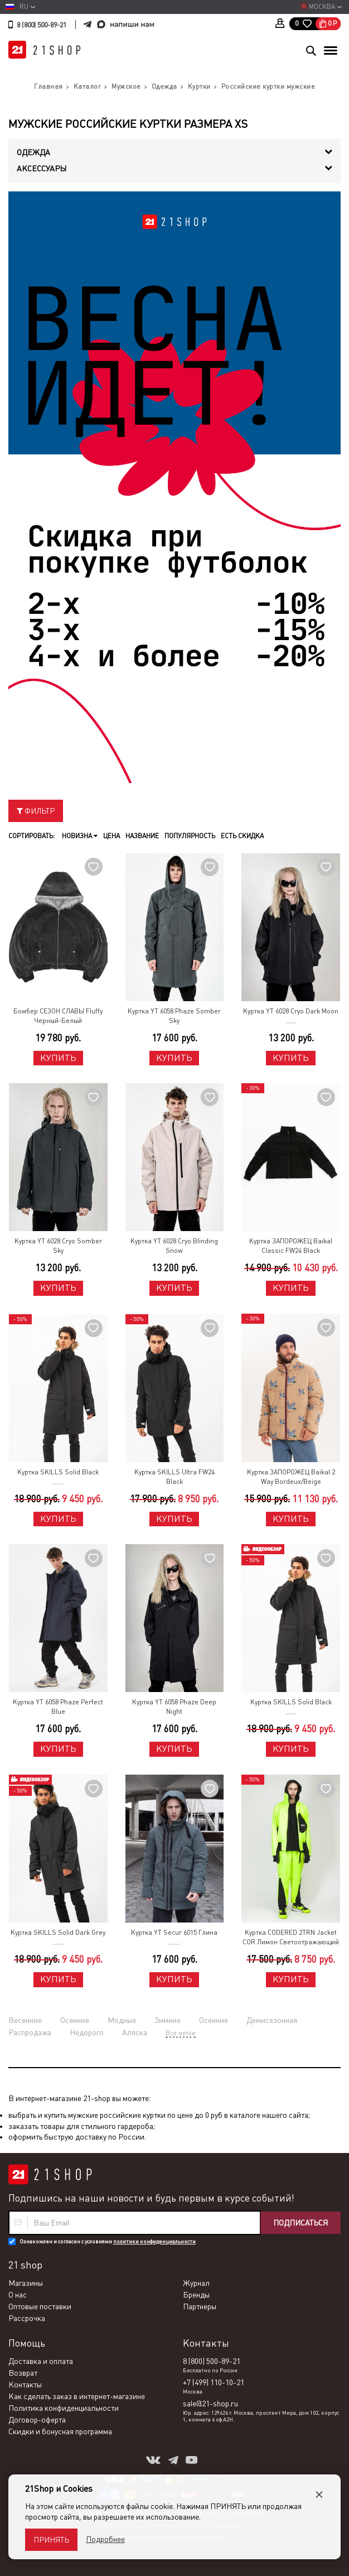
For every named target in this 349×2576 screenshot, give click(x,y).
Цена (111, 836)
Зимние (167, 2020)
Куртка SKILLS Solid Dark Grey (58, 1932)
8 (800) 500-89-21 (41, 25)
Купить (58, 1057)
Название (142, 836)
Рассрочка (26, 2318)
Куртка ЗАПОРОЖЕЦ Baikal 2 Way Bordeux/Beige (291, 1477)
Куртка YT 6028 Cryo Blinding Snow (174, 1246)
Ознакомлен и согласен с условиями (108, 2241)
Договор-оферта (37, 2419)
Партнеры (199, 2306)
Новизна (80, 836)
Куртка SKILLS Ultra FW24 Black (174, 1477)
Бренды (196, 2294)
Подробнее (105, 2539)
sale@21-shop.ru (210, 2403)
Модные (122, 2020)
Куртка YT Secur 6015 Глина (174, 1932)
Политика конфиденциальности (63, 2408)
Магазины (25, 2283)
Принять (51, 2539)
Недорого (87, 2032)
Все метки (181, 2033)
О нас (17, 2294)
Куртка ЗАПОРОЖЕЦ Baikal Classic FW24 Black (290, 1246)
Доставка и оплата (40, 2361)
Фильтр (36, 810)
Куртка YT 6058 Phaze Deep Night (174, 1706)
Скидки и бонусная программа (60, 2431)
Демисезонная (271, 2020)
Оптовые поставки (39, 2306)
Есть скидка (242, 836)
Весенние (25, 2020)
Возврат (22, 2372)
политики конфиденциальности (154, 2241)
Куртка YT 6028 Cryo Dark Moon (290, 1011)
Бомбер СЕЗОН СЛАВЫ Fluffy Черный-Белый (58, 1016)
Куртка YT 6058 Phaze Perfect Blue (58, 1706)
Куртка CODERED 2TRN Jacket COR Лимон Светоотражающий (291, 1937)
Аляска (134, 2032)
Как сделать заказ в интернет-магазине (76, 2396)
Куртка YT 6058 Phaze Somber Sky (174, 1016)
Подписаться (300, 2222)
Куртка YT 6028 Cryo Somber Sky (58, 1246)
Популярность (189, 836)
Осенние (74, 2020)
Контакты (25, 2384)
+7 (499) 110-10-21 (213, 2382)
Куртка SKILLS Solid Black (58, 1472)
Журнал (196, 2283)
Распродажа (29, 2032)
